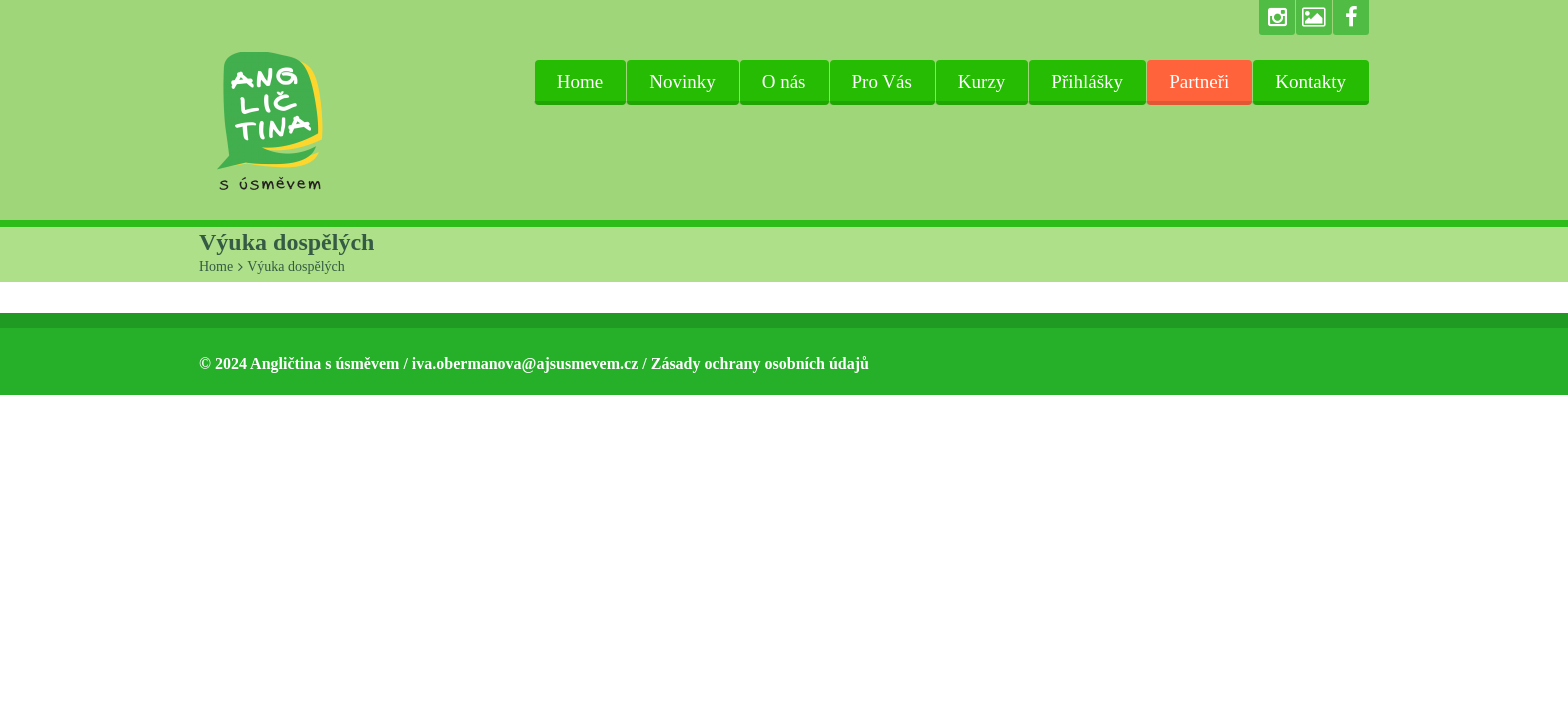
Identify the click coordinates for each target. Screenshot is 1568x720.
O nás (784, 81)
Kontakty (1310, 81)
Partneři (1199, 81)
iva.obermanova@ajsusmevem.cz (525, 363)
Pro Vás (882, 81)
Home (580, 81)
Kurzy (981, 81)
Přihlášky (1087, 81)
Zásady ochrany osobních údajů (760, 363)
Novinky (682, 81)
